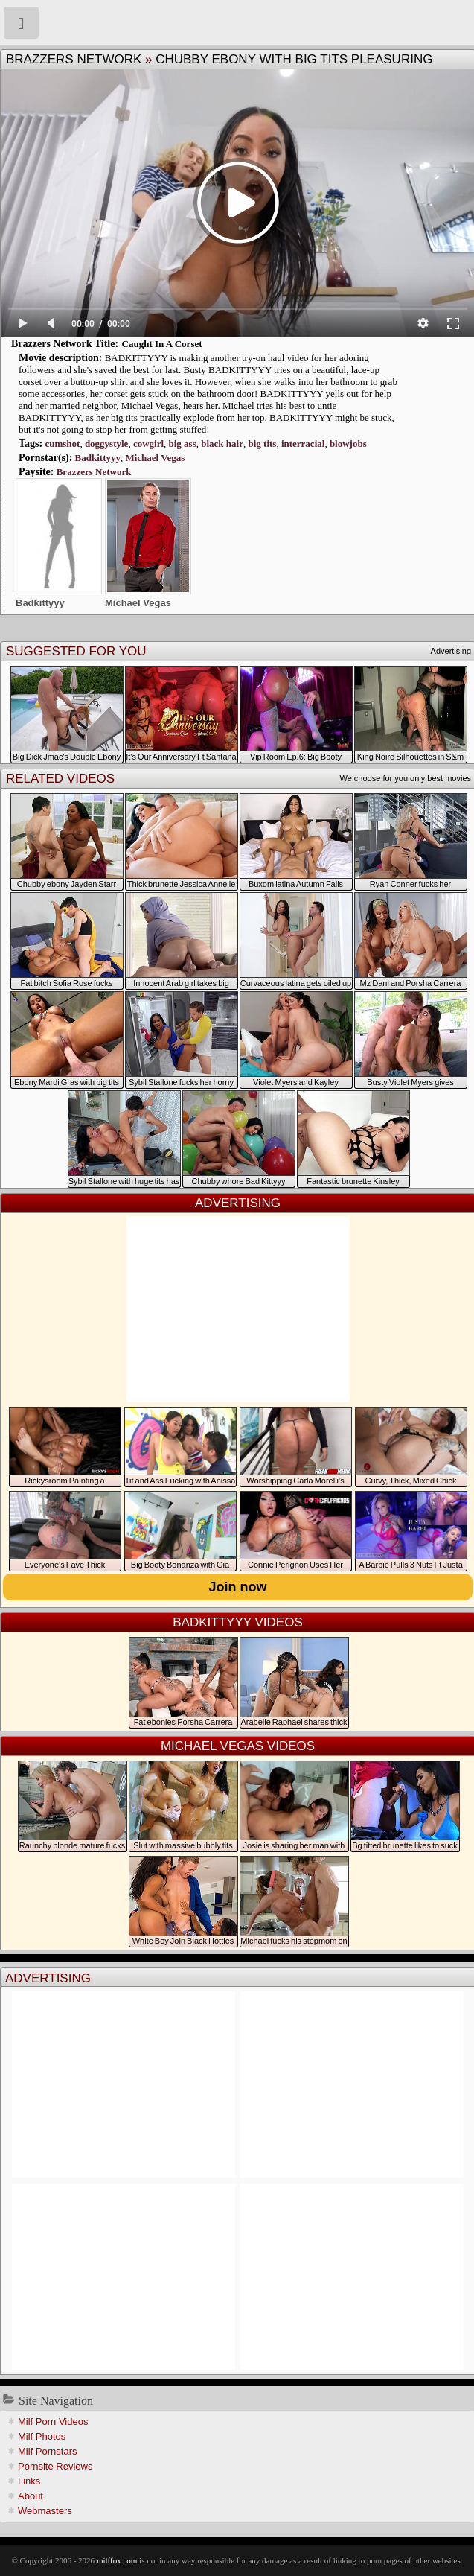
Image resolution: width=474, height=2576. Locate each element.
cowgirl (148, 443)
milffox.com (117, 2560)
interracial (302, 443)
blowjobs (348, 443)
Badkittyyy (98, 457)
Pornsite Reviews (55, 2466)
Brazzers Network (73, 59)
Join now (238, 1587)
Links (29, 2481)
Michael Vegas (155, 457)
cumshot (62, 443)
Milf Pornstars (47, 2451)
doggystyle (107, 443)
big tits (262, 443)
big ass (182, 443)
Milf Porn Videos (53, 2421)
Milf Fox (237, 22)
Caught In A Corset (162, 343)
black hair (222, 443)
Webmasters (45, 2510)
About (30, 2496)
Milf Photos (41, 2436)
